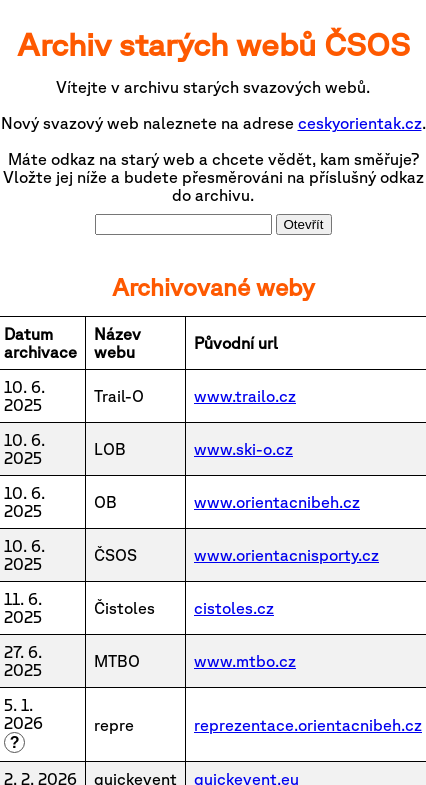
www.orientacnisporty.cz (286, 555)
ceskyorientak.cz (360, 123)
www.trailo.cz (245, 396)
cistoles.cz (234, 608)
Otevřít (304, 224)
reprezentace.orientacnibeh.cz (308, 725)
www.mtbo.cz (245, 661)
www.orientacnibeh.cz (277, 502)
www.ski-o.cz (243, 449)
